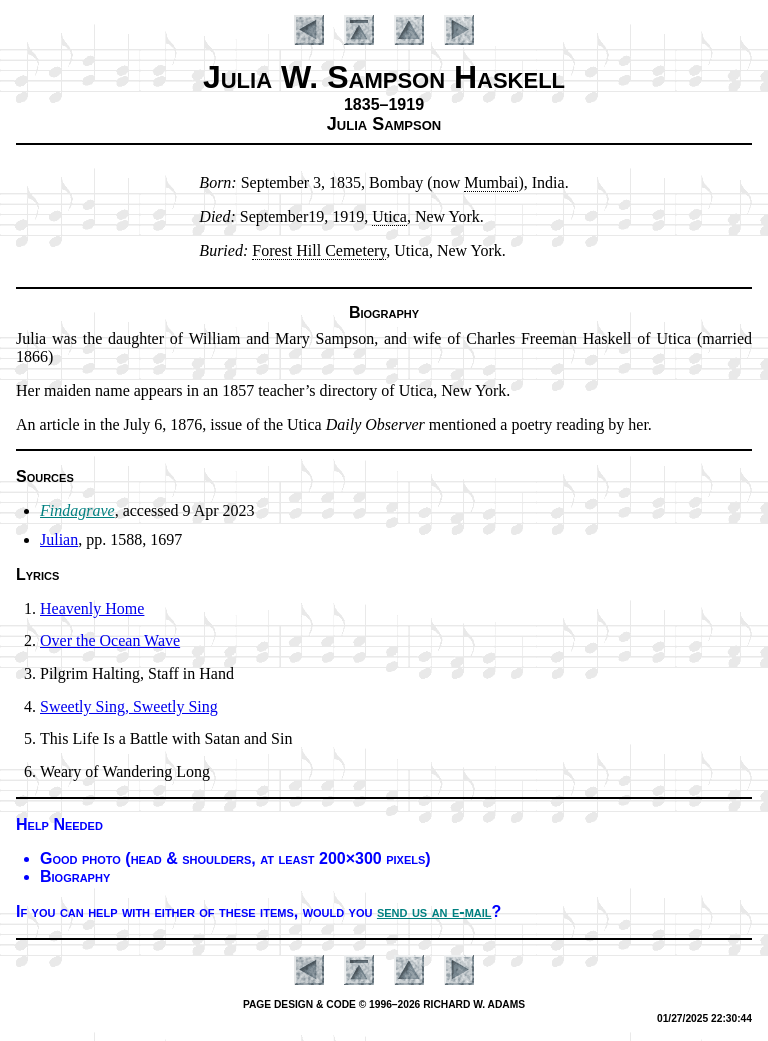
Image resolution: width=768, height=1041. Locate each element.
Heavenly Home (92, 608)
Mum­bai (491, 182)
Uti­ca (389, 216)
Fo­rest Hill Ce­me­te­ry (319, 250)
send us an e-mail (434, 911)
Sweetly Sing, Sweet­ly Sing (129, 706)
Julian (59, 539)
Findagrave (77, 510)
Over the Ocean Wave (110, 640)
